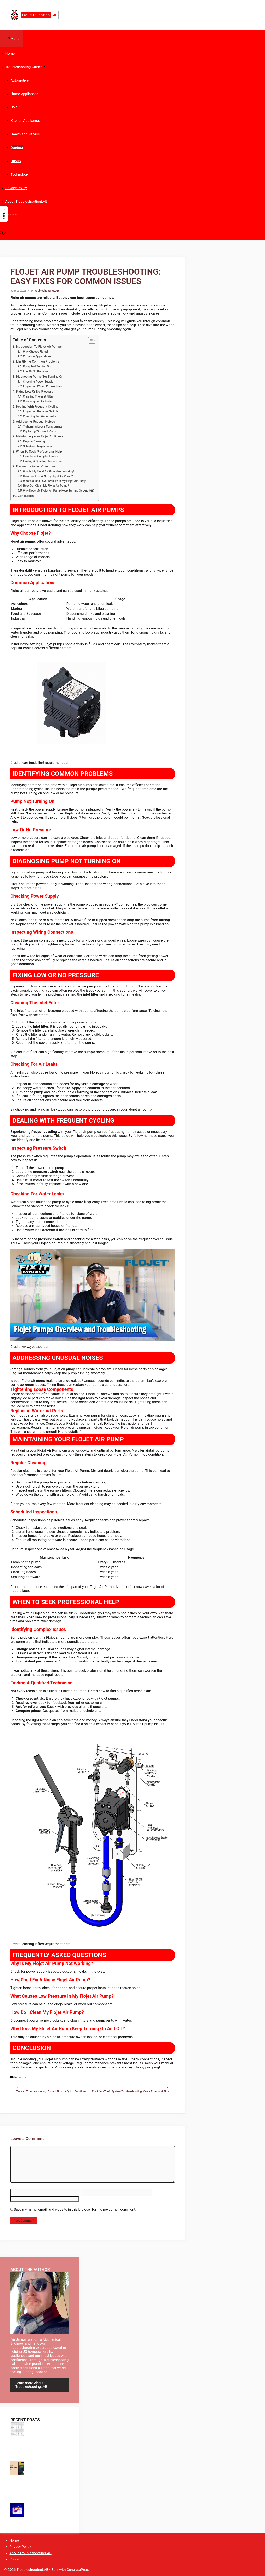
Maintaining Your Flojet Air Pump (39, 436)
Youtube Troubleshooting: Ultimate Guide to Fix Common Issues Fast (46, 2512)
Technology (20, 174)
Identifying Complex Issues (40, 456)
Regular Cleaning (34, 441)
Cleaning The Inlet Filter (38, 396)
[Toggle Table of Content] (89, 340)
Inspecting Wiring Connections (42, 386)
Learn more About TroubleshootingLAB (31, 2385)
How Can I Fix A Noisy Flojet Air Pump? (48, 476)
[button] (3, 233)
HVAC (15, 107)
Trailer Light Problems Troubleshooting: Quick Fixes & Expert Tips (34, 2491)
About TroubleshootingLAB (26, 201)
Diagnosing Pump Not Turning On (39, 376)
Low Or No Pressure (35, 371)
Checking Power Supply (38, 381)
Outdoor (17, 147)
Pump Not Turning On (37, 366)
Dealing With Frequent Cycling (37, 406)
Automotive (20, 80)
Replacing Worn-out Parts (39, 431)
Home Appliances (24, 94)
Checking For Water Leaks (39, 416)
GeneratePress (78, 2570)
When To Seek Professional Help (39, 451)
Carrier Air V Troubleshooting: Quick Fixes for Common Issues (38, 2451)
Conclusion (26, 496)
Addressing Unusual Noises (35, 421)
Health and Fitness (25, 134)
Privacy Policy (16, 188)
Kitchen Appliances (26, 121)
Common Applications (37, 356)
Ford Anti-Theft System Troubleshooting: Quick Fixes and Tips (130, 2091)
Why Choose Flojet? (35, 351)
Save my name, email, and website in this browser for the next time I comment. (75, 2209)
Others (16, 161)
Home (10, 53)
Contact (11, 215)
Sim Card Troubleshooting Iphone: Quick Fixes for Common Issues (46, 2470)
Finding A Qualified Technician (42, 461)
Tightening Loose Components (42, 426)
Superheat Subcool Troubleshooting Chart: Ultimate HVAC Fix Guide (45, 2432)
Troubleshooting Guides (25, 67)
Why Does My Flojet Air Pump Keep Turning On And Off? (58, 490)
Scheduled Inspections (37, 446)
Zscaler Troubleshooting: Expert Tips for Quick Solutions (51, 2091)
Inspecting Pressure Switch (40, 411)
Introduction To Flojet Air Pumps (39, 346)
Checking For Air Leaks (37, 401)
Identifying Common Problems (37, 361)
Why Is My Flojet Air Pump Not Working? (48, 471)
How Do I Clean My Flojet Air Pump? (46, 485)
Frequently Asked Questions (36, 466)
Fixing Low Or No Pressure (34, 391)
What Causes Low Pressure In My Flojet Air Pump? (55, 481)
